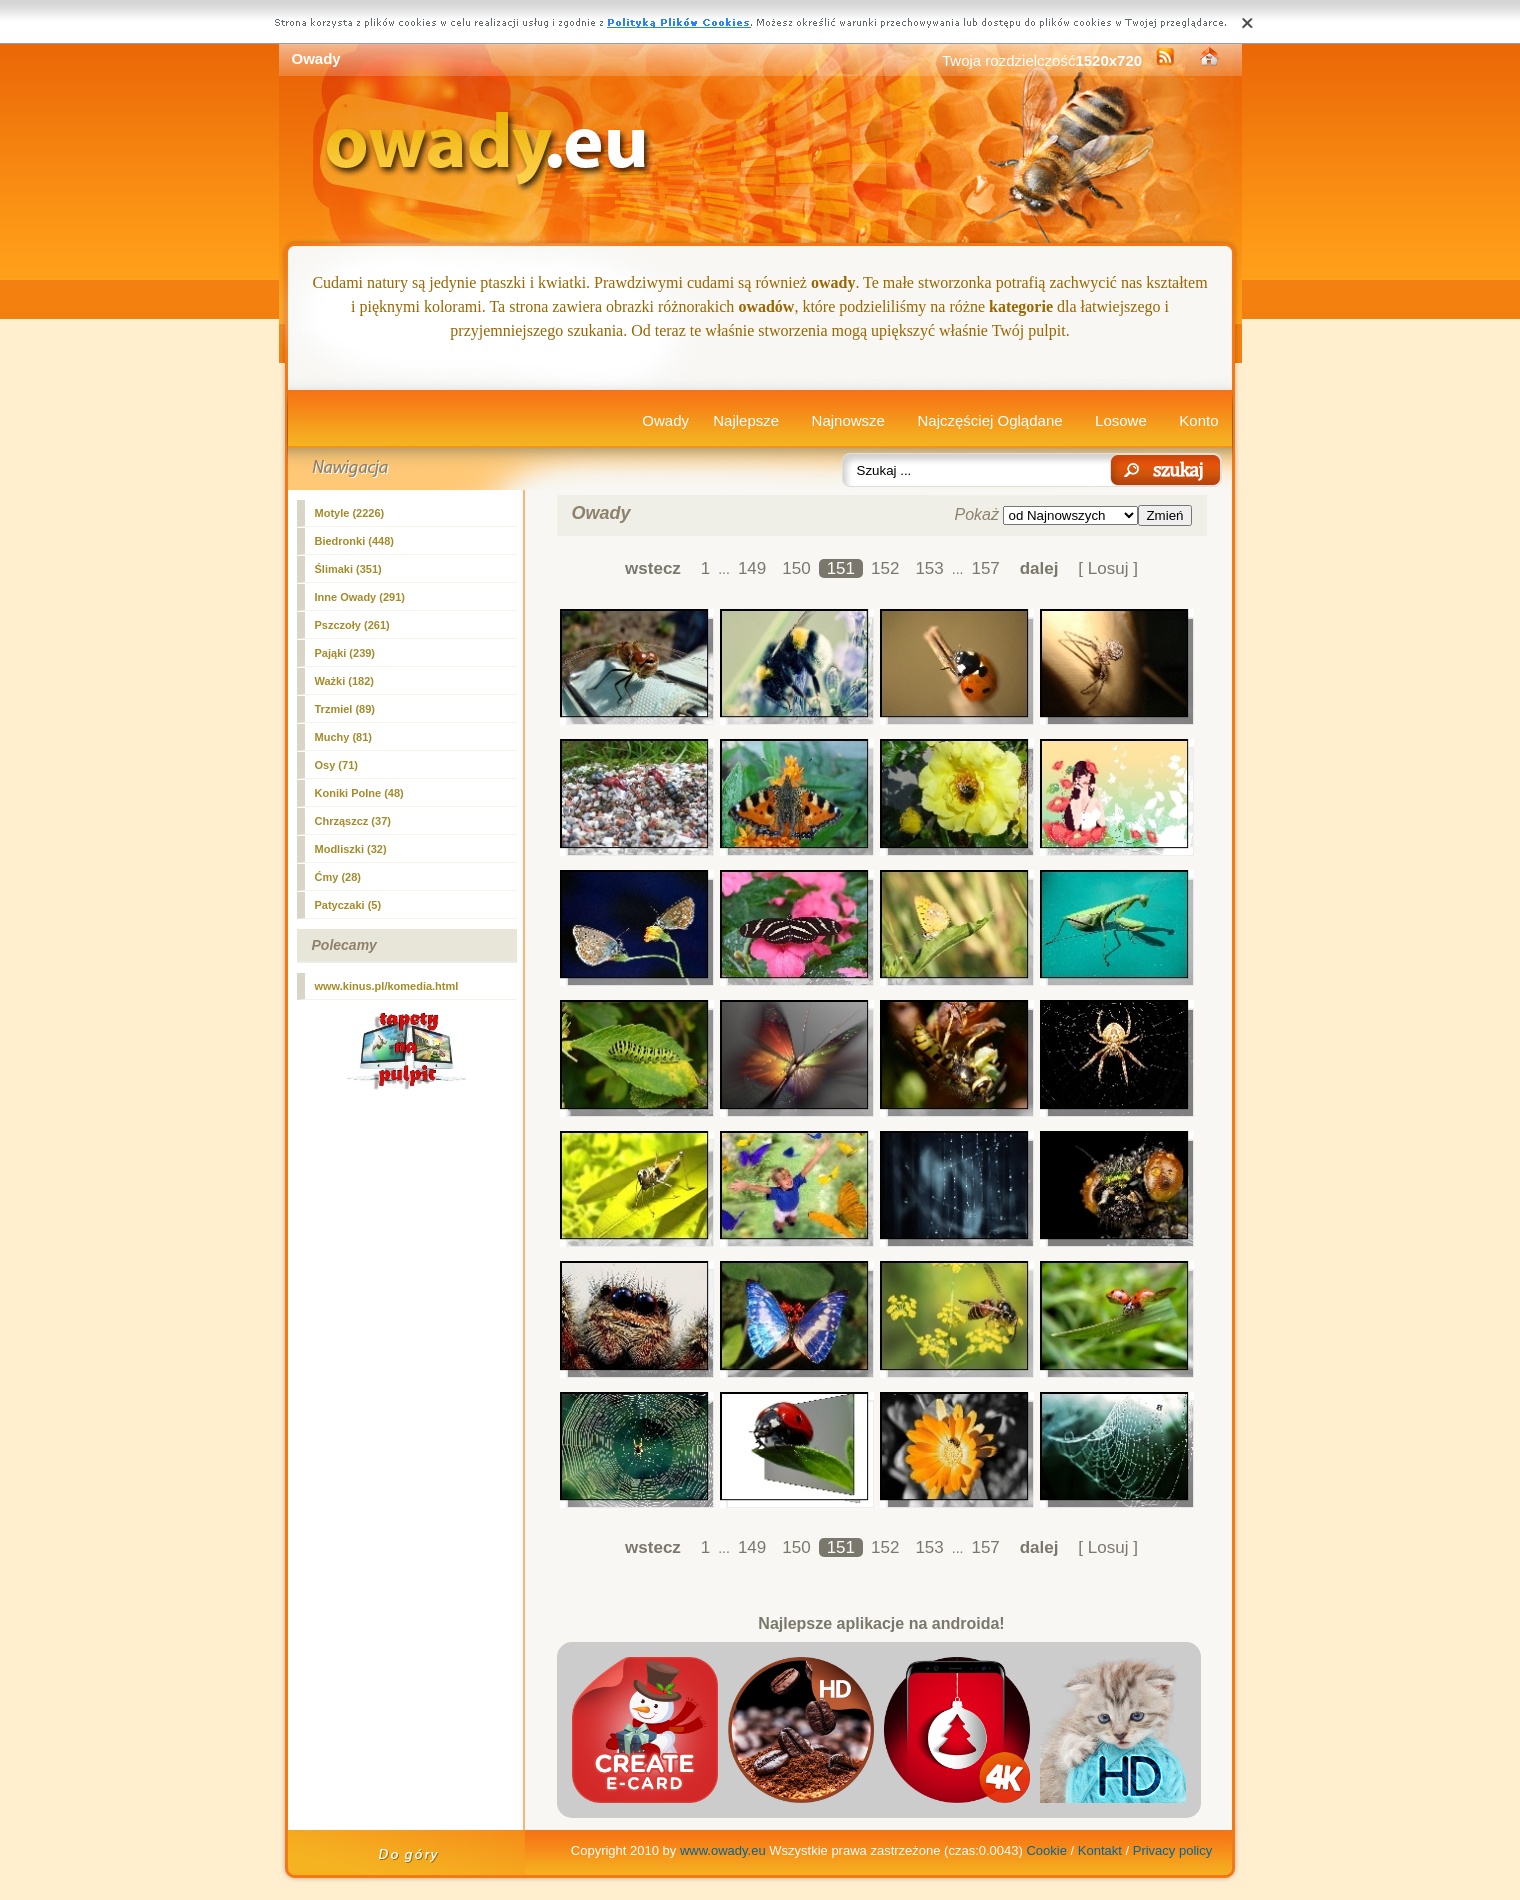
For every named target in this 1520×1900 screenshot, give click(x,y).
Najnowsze (848, 420)
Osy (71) (336, 765)
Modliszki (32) (351, 849)
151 (841, 568)
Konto (1198, 420)
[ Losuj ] (1108, 568)
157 (985, 568)
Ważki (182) (345, 681)
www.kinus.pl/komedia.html (387, 986)
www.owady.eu (723, 1850)
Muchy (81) (343, 737)
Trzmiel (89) (345, 709)
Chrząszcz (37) (353, 821)
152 (885, 568)
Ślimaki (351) (348, 569)
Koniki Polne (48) (359, 793)
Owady (665, 420)
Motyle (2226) (350, 513)
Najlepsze (746, 420)
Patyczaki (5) (348, 905)
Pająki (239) (345, 653)
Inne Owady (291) (360, 597)
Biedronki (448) (354, 541)
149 (752, 568)
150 (796, 568)
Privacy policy (1172, 1850)
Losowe (1121, 420)
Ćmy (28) (338, 877)
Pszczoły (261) (352, 625)
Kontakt (1100, 1850)
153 (929, 568)
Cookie (1046, 1850)
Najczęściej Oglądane (989, 420)
